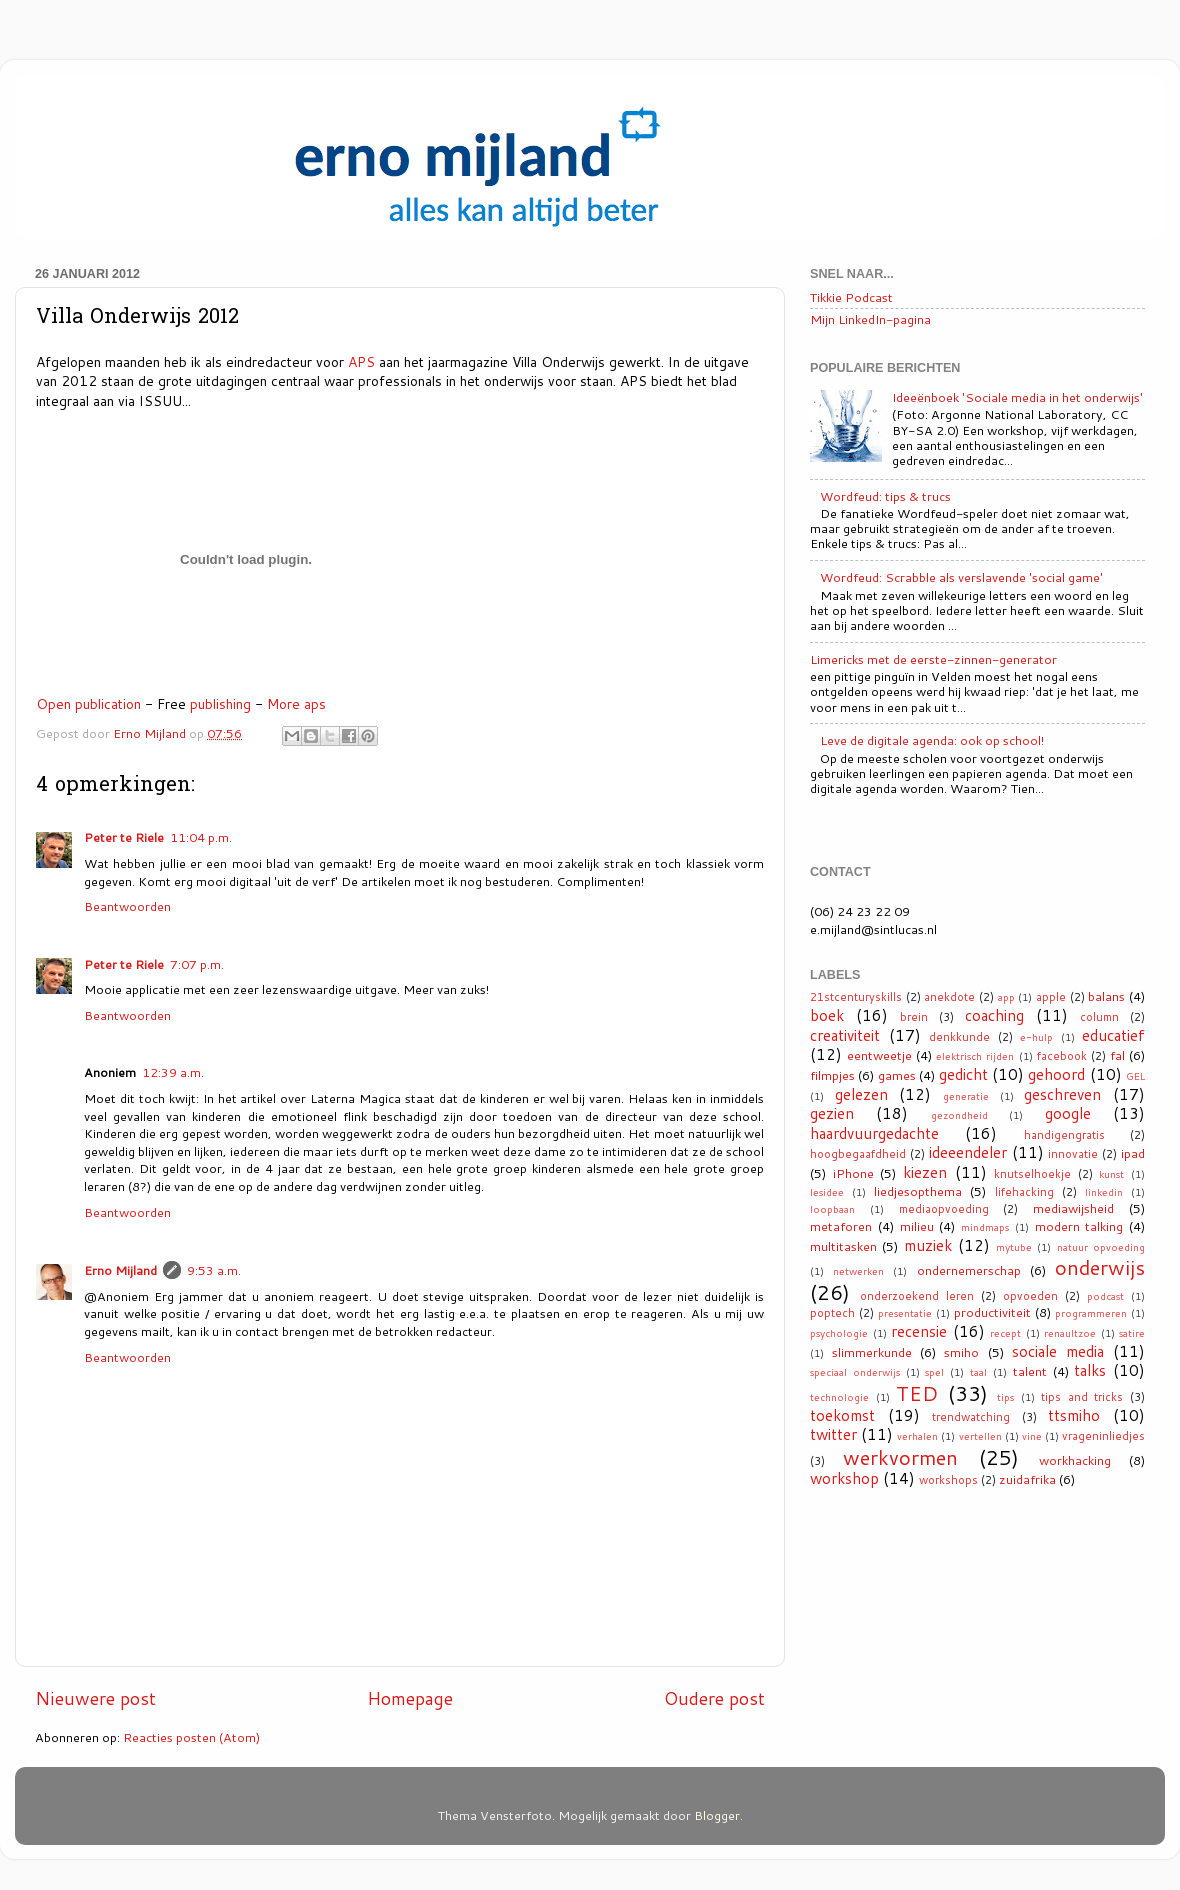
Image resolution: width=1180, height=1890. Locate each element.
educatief (1113, 1035)
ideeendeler (968, 1152)
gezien (832, 1113)
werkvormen (900, 1457)
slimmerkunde (872, 1352)
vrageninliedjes (1103, 1436)
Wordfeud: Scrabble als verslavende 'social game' (961, 577)
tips (1005, 1397)
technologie (839, 1397)
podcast (1105, 1296)
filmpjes (832, 1075)
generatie (966, 1096)
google (1068, 1113)
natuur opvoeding (1101, 1247)
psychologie (839, 1333)
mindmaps (985, 1227)
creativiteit (845, 1035)
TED (917, 1393)
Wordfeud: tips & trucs (885, 496)
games (897, 1075)
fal (1117, 1055)
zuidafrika (1027, 1479)
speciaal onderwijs (855, 1372)
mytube (1014, 1247)
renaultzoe (1070, 1333)
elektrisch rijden (975, 1056)
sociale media (1058, 1351)
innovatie (1073, 1154)
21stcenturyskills (856, 997)
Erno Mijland (120, 1270)
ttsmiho (1074, 1415)
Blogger (717, 1815)
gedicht (963, 1074)
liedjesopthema (918, 1191)
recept (1005, 1333)
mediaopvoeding (944, 1209)
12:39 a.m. (173, 1072)
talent (1030, 1371)
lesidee (827, 1192)
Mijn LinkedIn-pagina (870, 319)
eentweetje (879, 1055)
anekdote (949, 997)
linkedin (1104, 1192)
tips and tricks (1082, 1397)
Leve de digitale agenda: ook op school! (932, 740)
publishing (220, 703)
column (1099, 1017)
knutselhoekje (1032, 1174)
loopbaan (832, 1209)
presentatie (905, 1313)
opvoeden (1030, 1296)
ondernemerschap (969, 1270)
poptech (832, 1313)
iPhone (853, 1173)
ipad (1133, 1153)
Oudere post (714, 1698)
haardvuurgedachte (874, 1133)
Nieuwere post (95, 1698)
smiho (961, 1352)
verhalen (917, 1436)
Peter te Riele (124, 837)
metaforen (841, 1226)
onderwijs (1100, 1267)
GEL (1135, 1076)
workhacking (1075, 1460)
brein (914, 1017)
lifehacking (1024, 1192)
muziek (928, 1245)
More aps (296, 703)
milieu (917, 1226)
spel (934, 1372)
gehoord (1056, 1074)
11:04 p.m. (201, 837)
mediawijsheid (1073, 1208)
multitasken (843, 1246)
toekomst (842, 1415)
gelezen (861, 1094)
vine (1032, 1436)
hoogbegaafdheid (858, 1154)
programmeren (1091, 1313)
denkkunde (959, 1037)
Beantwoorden (127, 906)
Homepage (410, 1698)
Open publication (88, 703)
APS (361, 361)
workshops (948, 1480)
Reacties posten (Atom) (191, 1737)
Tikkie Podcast (851, 297)
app (1006, 997)
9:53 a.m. (214, 1270)
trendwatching (971, 1417)
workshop (844, 1478)
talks (1090, 1370)
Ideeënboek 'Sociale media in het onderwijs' (1017, 397)
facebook (1062, 1056)
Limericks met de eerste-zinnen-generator (933, 659)
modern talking (1079, 1226)
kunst (1111, 1174)
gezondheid (959, 1115)
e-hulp (1036, 1037)
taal (978, 1372)
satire (1132, 1333)
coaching (994, 1015)
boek (827, 1015)
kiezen (925, 1172)
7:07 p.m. (197, 964)
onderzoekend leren (917, 1296)
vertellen (980, 1436)
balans (1106, 996)
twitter (833, 1434)
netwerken (858, 1271)
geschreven (1062, 1094)
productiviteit (992, 1312)
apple (1051, 997)
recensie (919, 1331)
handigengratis (1064, 1135)
